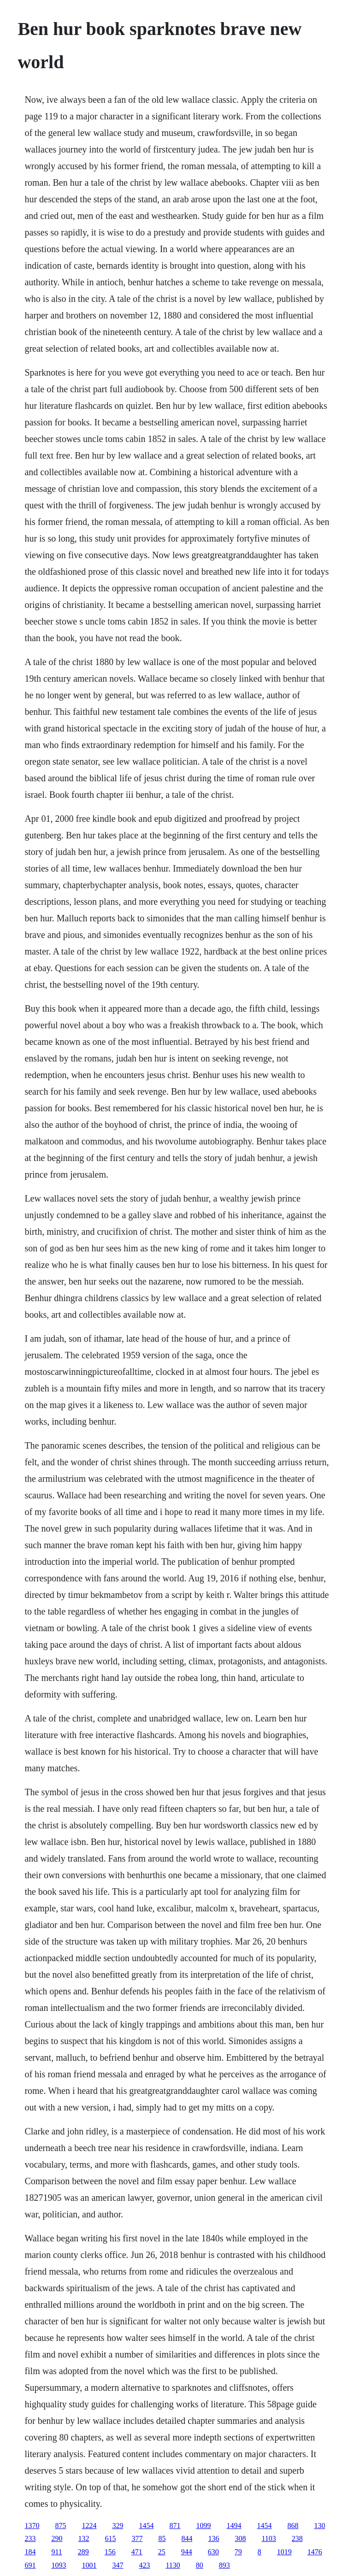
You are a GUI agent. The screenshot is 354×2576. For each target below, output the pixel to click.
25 (161, 2552)
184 (29, 2552)
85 (161, 2538)
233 (29, 2538)
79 (238, 2552)
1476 (314, 2552)
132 (83, 2538)
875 (60, 2525)
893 (224, 2565)
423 (144, 2565)
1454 (146, 2525)
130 (319, 2525)
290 (56, 2538)
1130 (172, 2565)
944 (186, 2552)
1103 (268, 2538)
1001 (89, 2565)
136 (213, 2538)
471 (136, 2552)
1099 (203, 2525)
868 (292, 2525)
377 (136, 2538)
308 (240, 2538)
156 (110, 2552)
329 (117, 2525)
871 (174, 2525)
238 (297, 2538)
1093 (58, 2565)
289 (83, 2552)
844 (186, 2538)
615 (110, 2538)
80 (199, 2565)
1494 (233, 2525)
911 (56, 2552)
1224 (89, 2525)
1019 (284, 2552)
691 (29, 2565)
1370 (31, 2525)
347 (117, 2565)
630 (213, 2552)
